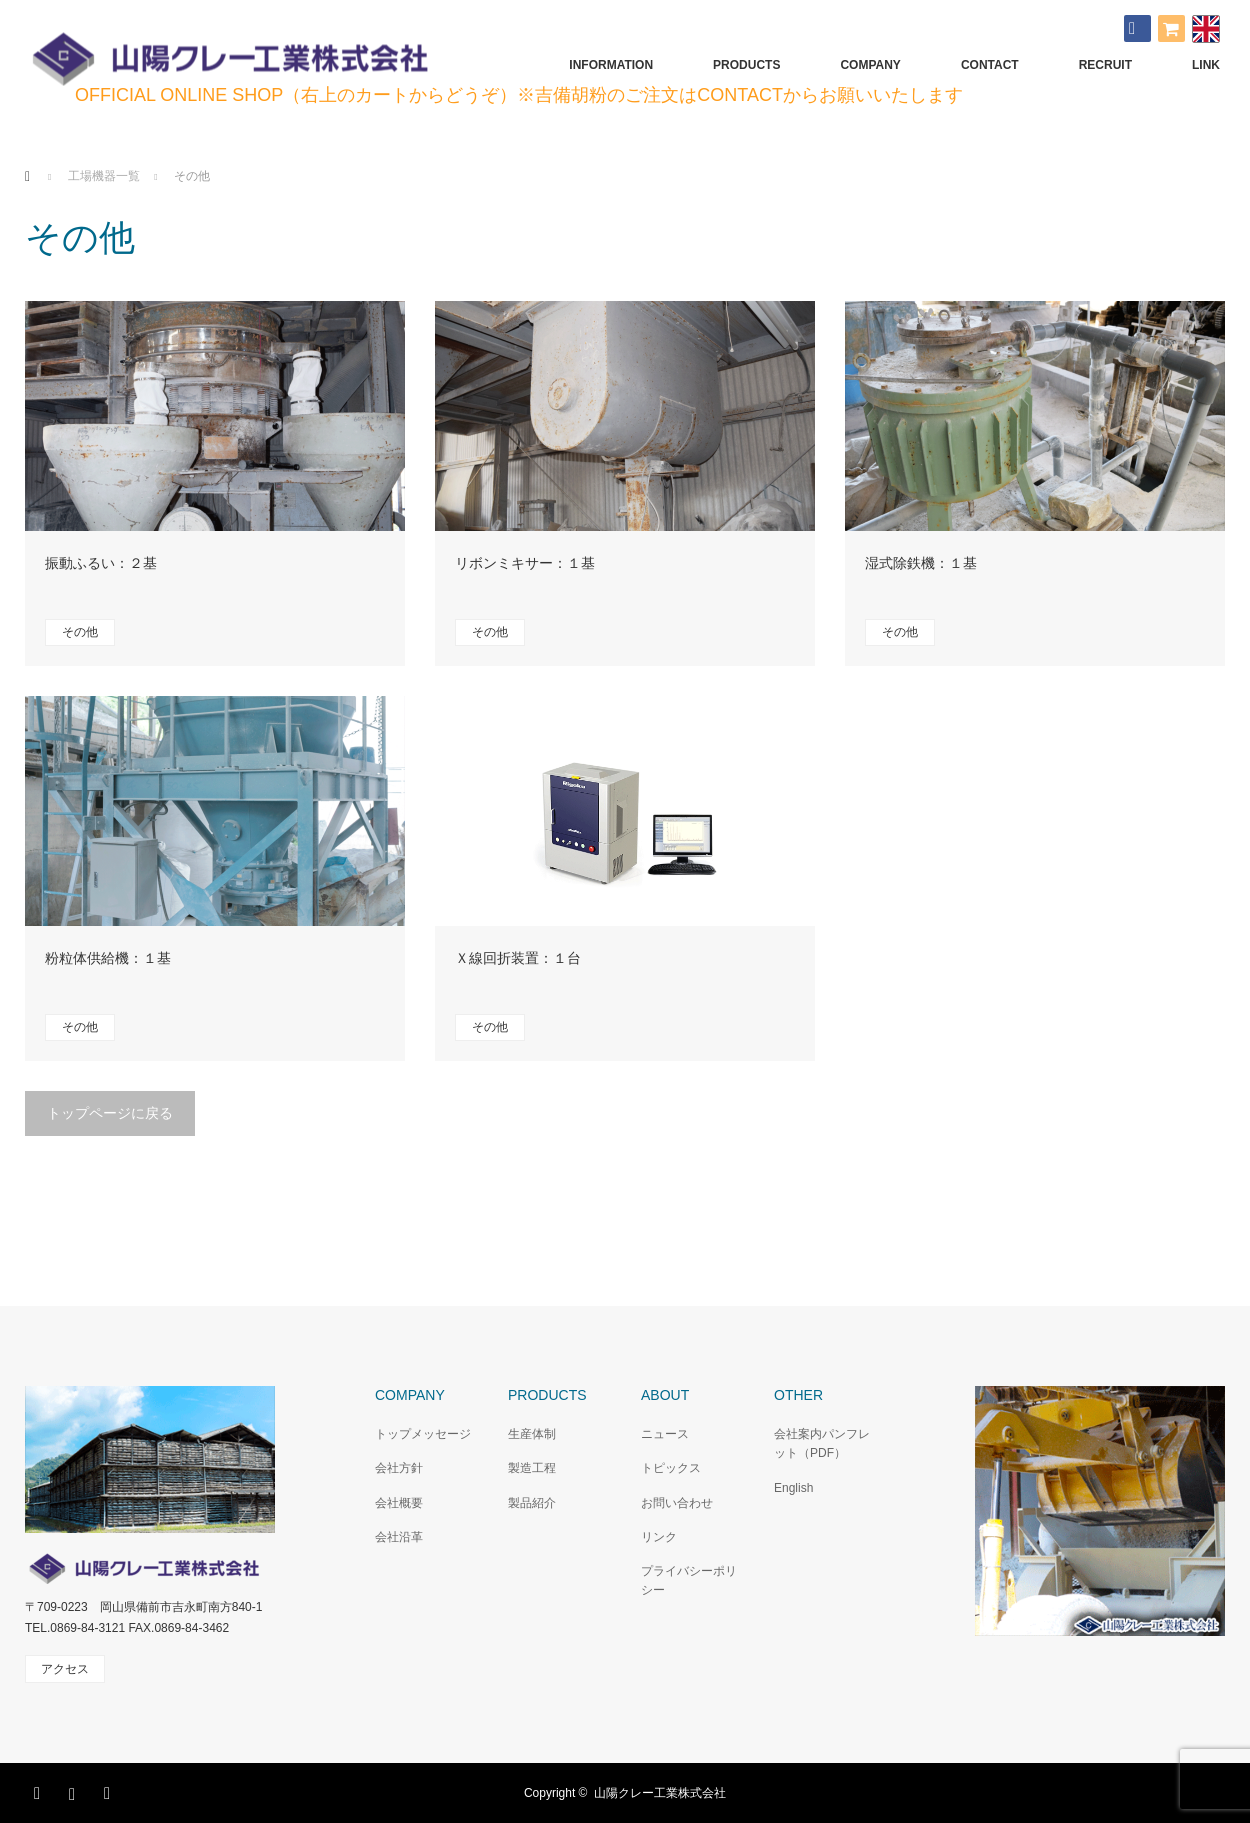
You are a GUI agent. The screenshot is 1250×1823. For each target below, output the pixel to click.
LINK (1206, 65)
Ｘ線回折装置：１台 (518, 958)
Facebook (40, 1790)
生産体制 (532, 1434)
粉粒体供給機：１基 (108, 958)
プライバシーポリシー (689, 1580)
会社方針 (399, 1468)
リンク (659, 1537)
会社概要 (399, 1503)
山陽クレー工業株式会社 (660, 1793)
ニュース (665, 1434)
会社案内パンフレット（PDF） (822, 1443)
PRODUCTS (746, 65)
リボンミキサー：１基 (525, 563)
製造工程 (532, 1468)
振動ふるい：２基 (101, 563)
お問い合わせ (677, 1503)
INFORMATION (611, 65)
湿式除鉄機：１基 (921, 563)
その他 (80, 632)
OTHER (798, 1395)
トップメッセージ (423, 1434)
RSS (110, 1790)
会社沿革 (399, 1537)
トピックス (671, 1468)
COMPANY (870, 65)
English (793, 1488)
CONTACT (990, 65)
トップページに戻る (110, 1113)
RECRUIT (1105, 65)
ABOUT (665, 1395)
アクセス (65, 1669)
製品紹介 (532, 1503)
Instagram (75, 1790)
